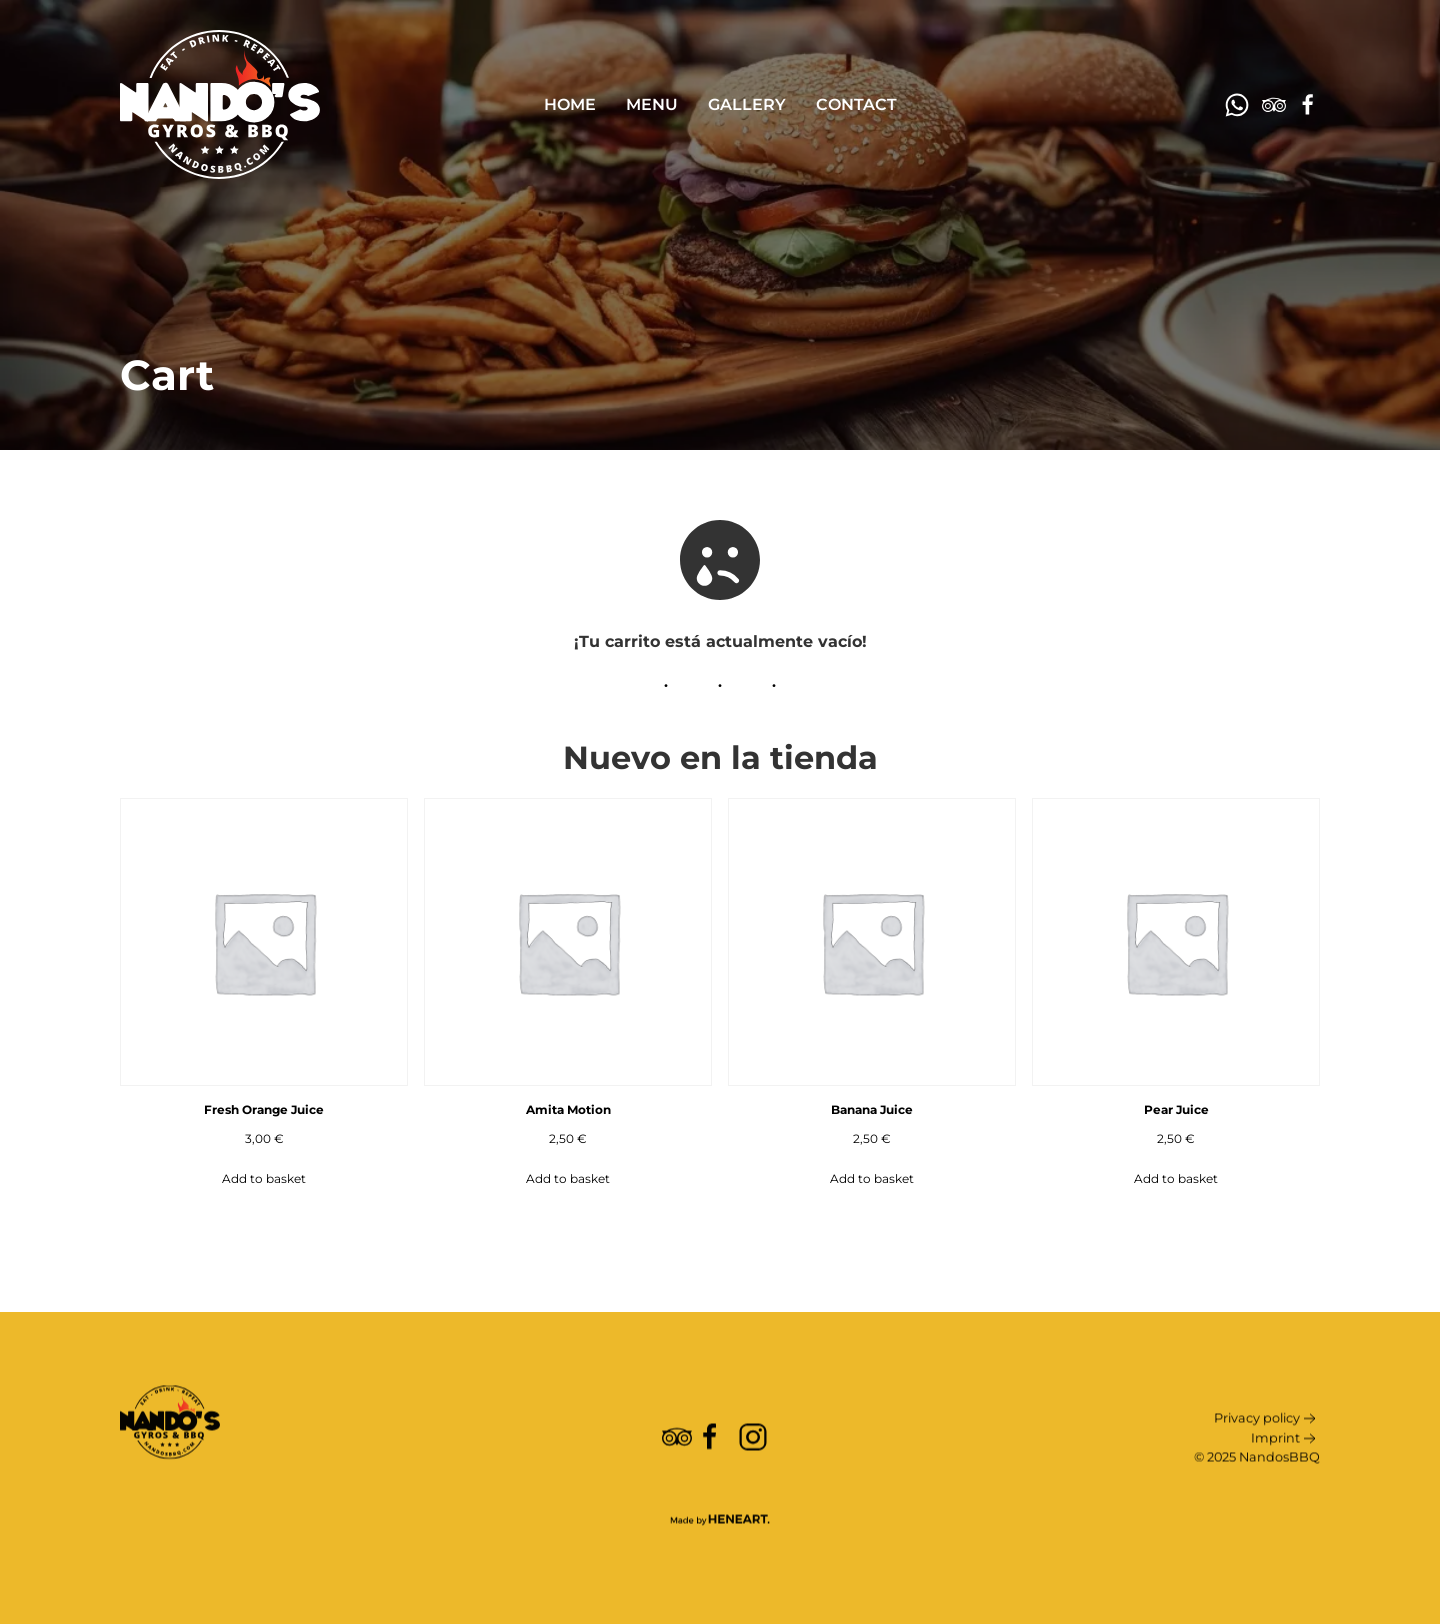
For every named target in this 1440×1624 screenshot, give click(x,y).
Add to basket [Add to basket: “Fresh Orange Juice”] (264, 1178)
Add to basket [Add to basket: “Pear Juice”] (1176, 1178)
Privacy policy (1267, 1453)
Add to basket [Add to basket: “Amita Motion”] (568, 1178)
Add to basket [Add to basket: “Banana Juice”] (872, 1178)
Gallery (747, 104)
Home (570, 104)
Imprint (1285, 1473)
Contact (856, 104)
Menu (652, 104)
